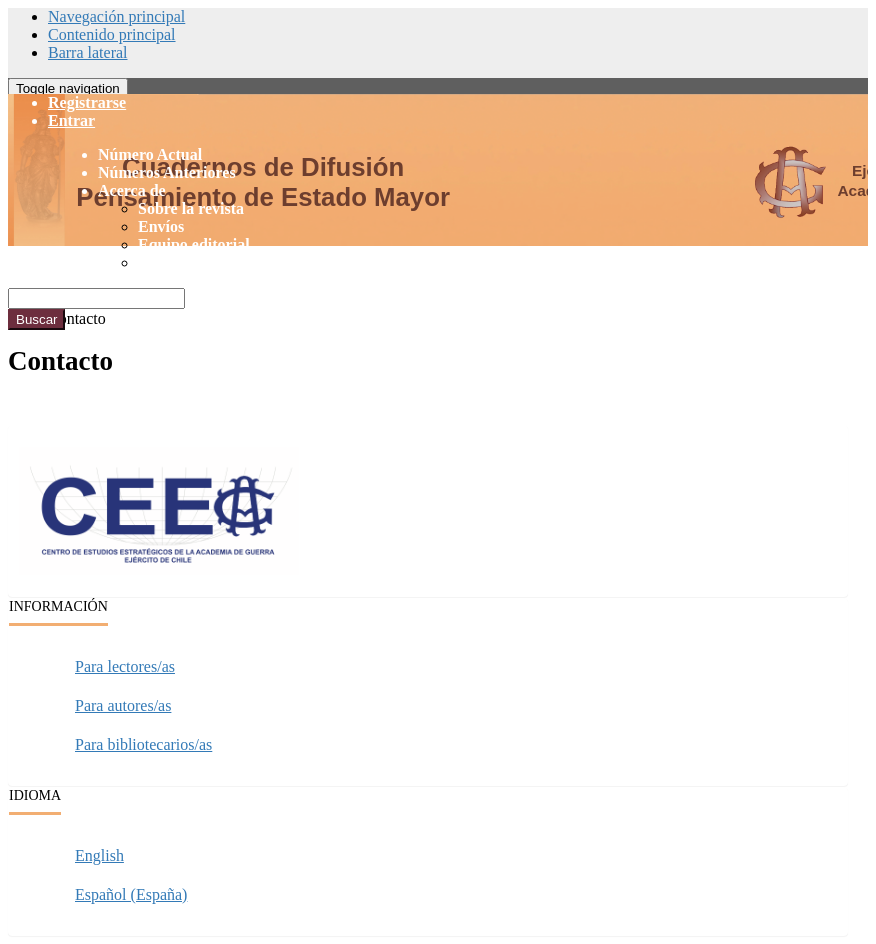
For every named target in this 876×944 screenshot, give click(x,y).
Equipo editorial (194, 244)
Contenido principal (112, 34)
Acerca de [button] (132, 190)
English (99, 855)
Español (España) (131, 894)
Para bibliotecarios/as (143, 744)
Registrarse (87, 102)
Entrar (71, 120)
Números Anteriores (167, 172)
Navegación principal (116, 16)
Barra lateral (88, 52)
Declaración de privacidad (228, 262)
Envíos (161, 226)
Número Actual (150, 154)
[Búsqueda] (96, 298)
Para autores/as (123, 705)
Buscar (36, 319)
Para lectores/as (125, 666)
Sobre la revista (191, 208)
